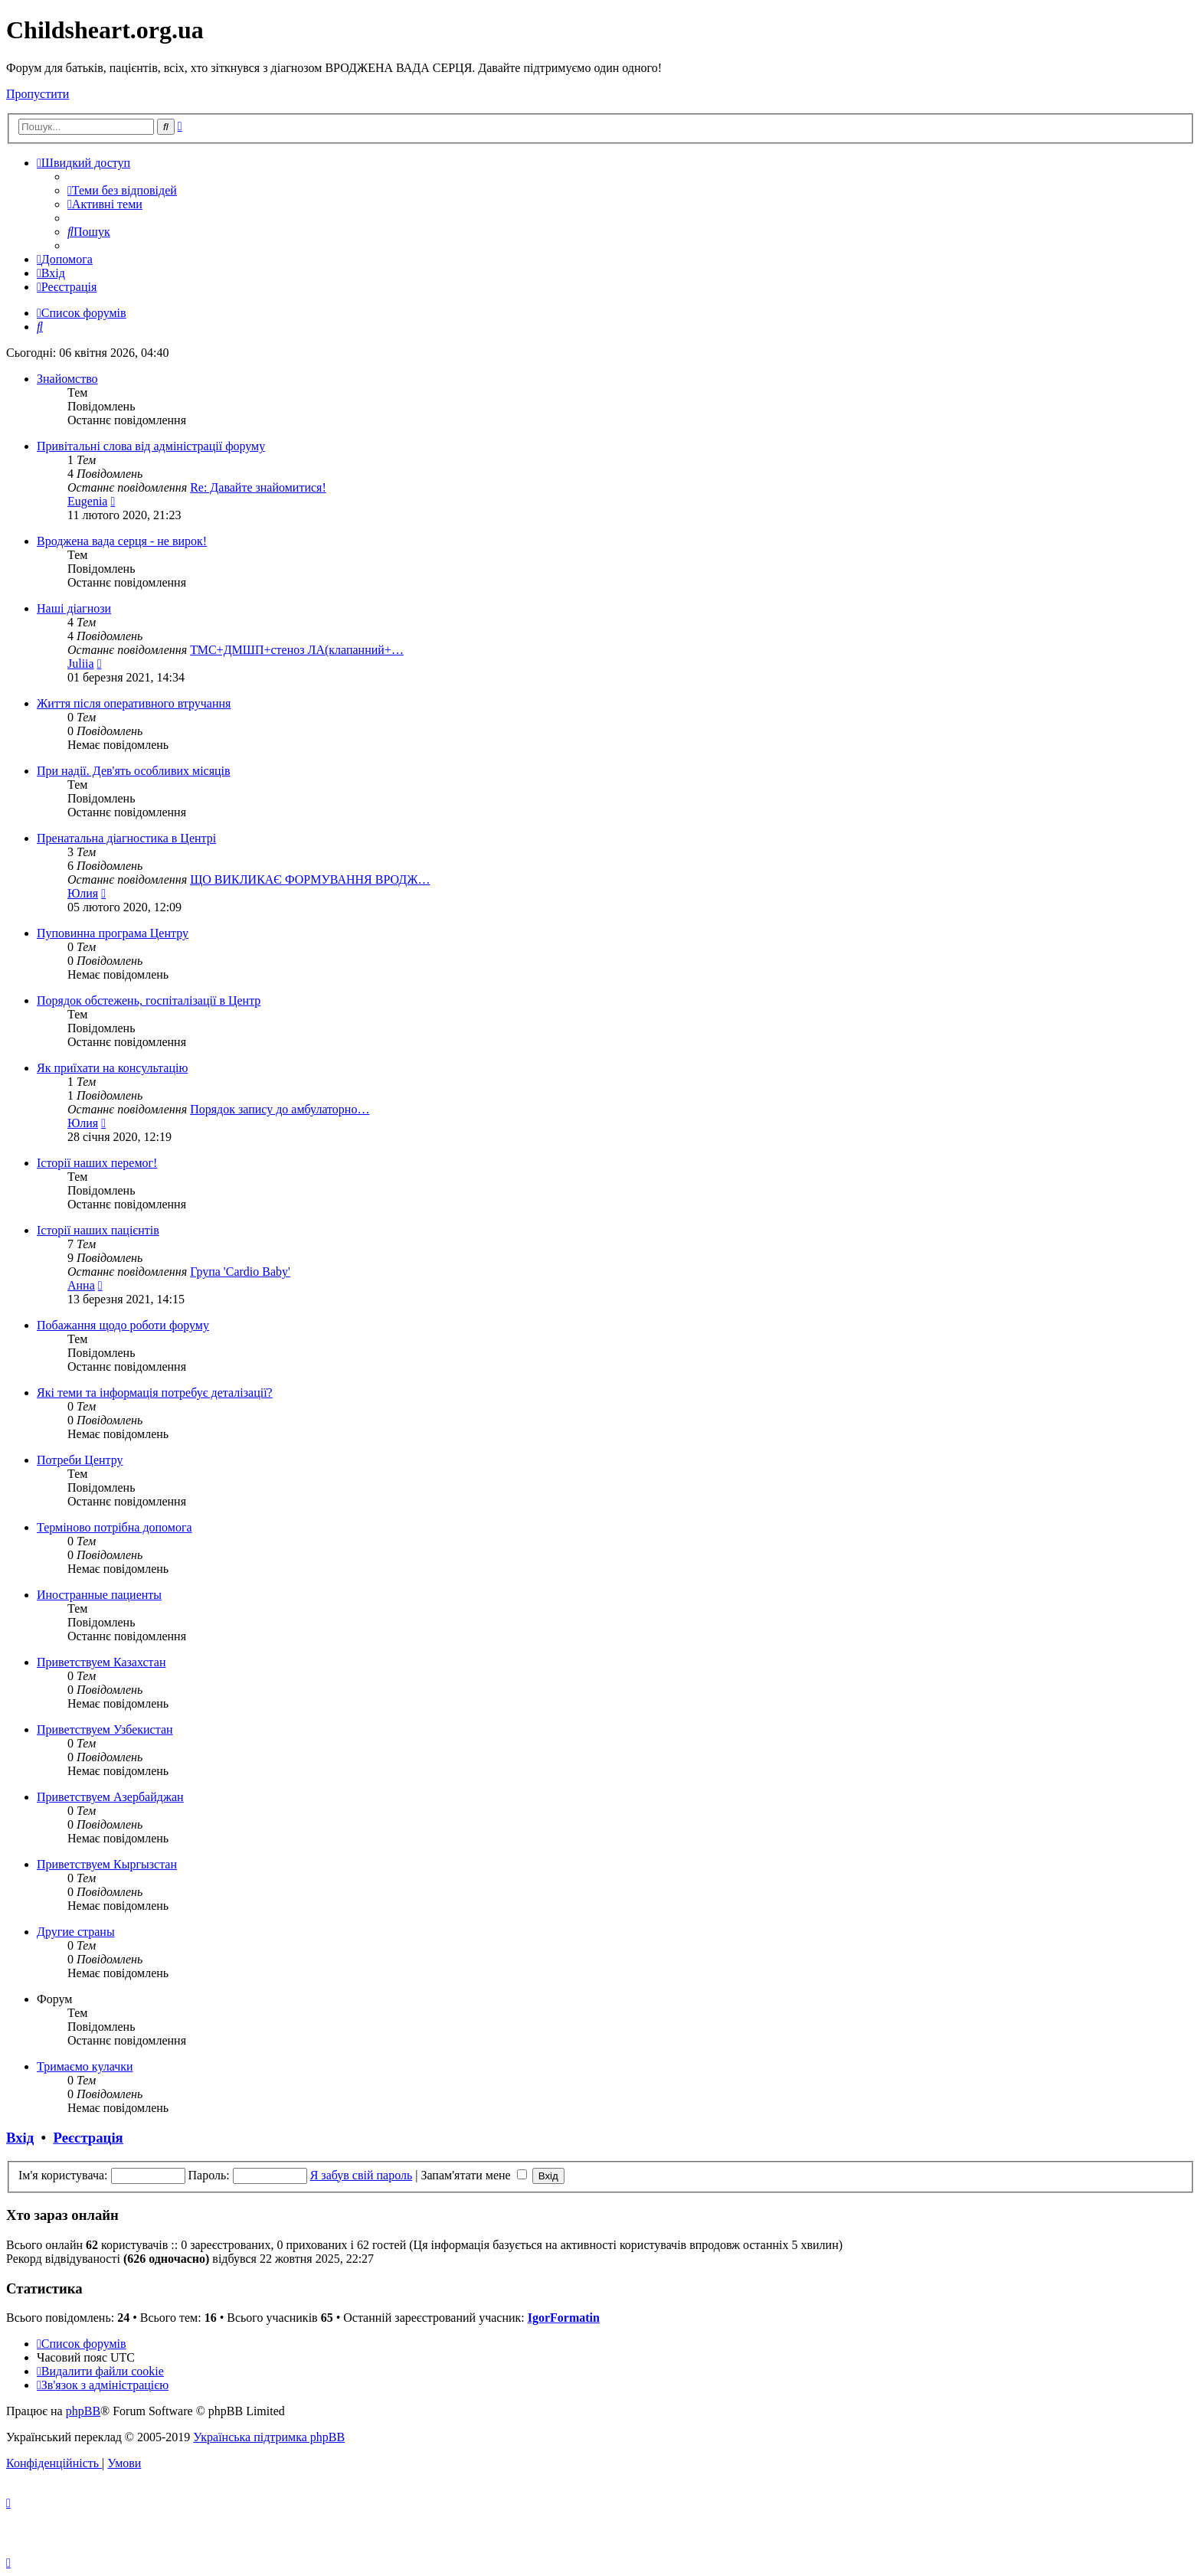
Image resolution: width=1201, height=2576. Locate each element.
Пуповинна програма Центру (112, 933)
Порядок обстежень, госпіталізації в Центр (148, 1000)
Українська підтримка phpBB (269, 2437)
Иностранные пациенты (99, 1594)
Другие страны (76, 1931)
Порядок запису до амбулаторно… (279, 1109)
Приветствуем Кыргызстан (107, 1864)
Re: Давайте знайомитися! (258, 487)
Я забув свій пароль (361, 2175)
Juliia (80, 663)
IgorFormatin (564, 2317)
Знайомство (67, 378)
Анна (81, 1285)
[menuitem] (122, 190)
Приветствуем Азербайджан (110, 1796)
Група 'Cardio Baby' (240, 1271)
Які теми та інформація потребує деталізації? (155, 1392)
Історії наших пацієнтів (98, 1230)
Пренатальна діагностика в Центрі (126, 838)
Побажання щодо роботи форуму (123, 1325)
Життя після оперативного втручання (134, 703)
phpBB (83, 2410)
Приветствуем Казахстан (101, 1662)
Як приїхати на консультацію (112, 1067)
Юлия (82, 893)
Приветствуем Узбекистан (105, 1729)
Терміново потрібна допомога (114, 1527)
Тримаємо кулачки (85, 2066)
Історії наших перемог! (97, 1162)
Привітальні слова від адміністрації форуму (151, 446)
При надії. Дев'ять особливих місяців (134, 770)
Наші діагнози (74, 608)
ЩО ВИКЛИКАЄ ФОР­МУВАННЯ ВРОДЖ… (310, 879)
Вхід (20, 2138)
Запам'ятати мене (473, 2175)
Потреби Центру (80, 1459)
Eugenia (87, 501)
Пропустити (37, 93)
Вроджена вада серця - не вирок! (122, 541)
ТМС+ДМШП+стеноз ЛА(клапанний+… (297, 649)
